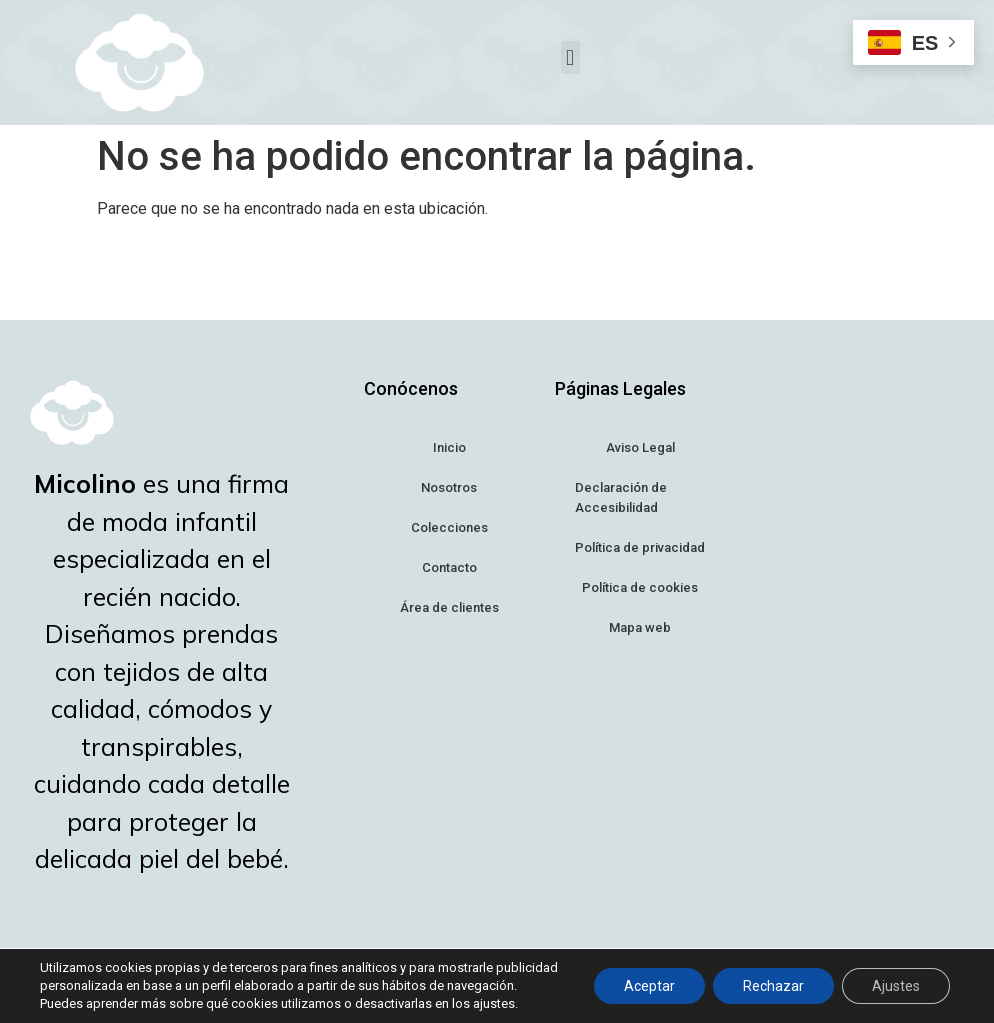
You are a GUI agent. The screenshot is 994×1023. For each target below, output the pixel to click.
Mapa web (640, 627)
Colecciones (449, 527)
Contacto (449, 567)
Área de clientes (449, 607)
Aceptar (649, 986)
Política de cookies (640, 587)
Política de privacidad (640, 547)
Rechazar (773, 986)
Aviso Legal (640, 447)
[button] (570, 57)
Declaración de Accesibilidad (621, 497)
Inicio (449, 447)
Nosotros (449, 487)
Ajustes (896, 986)
